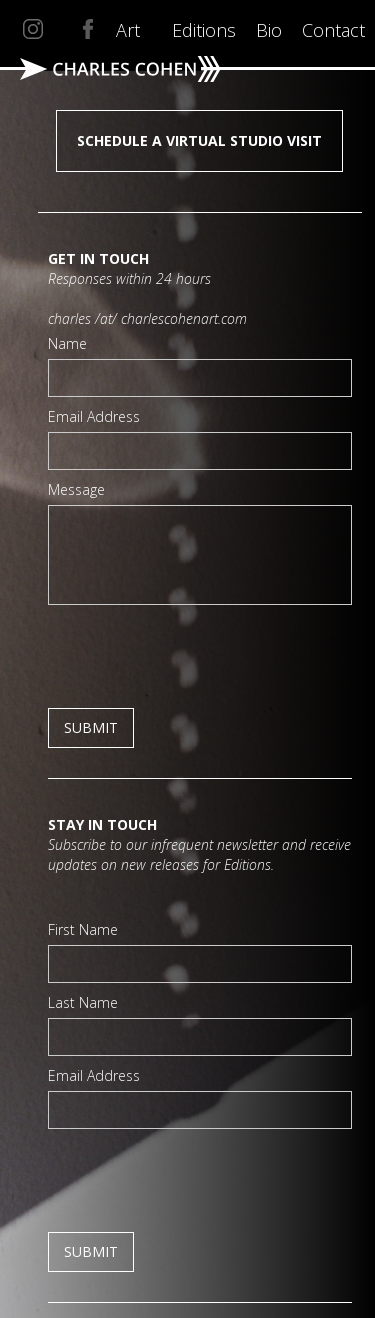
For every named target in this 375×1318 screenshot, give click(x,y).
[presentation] (200, 654)
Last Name (83, 1002)
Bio (269, 30)
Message (76, 489)
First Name (83, 929)
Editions (204, 30)
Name (67, 343)
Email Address (94, 416)
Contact (333, 30)
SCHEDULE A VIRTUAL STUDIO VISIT (199, 140)
